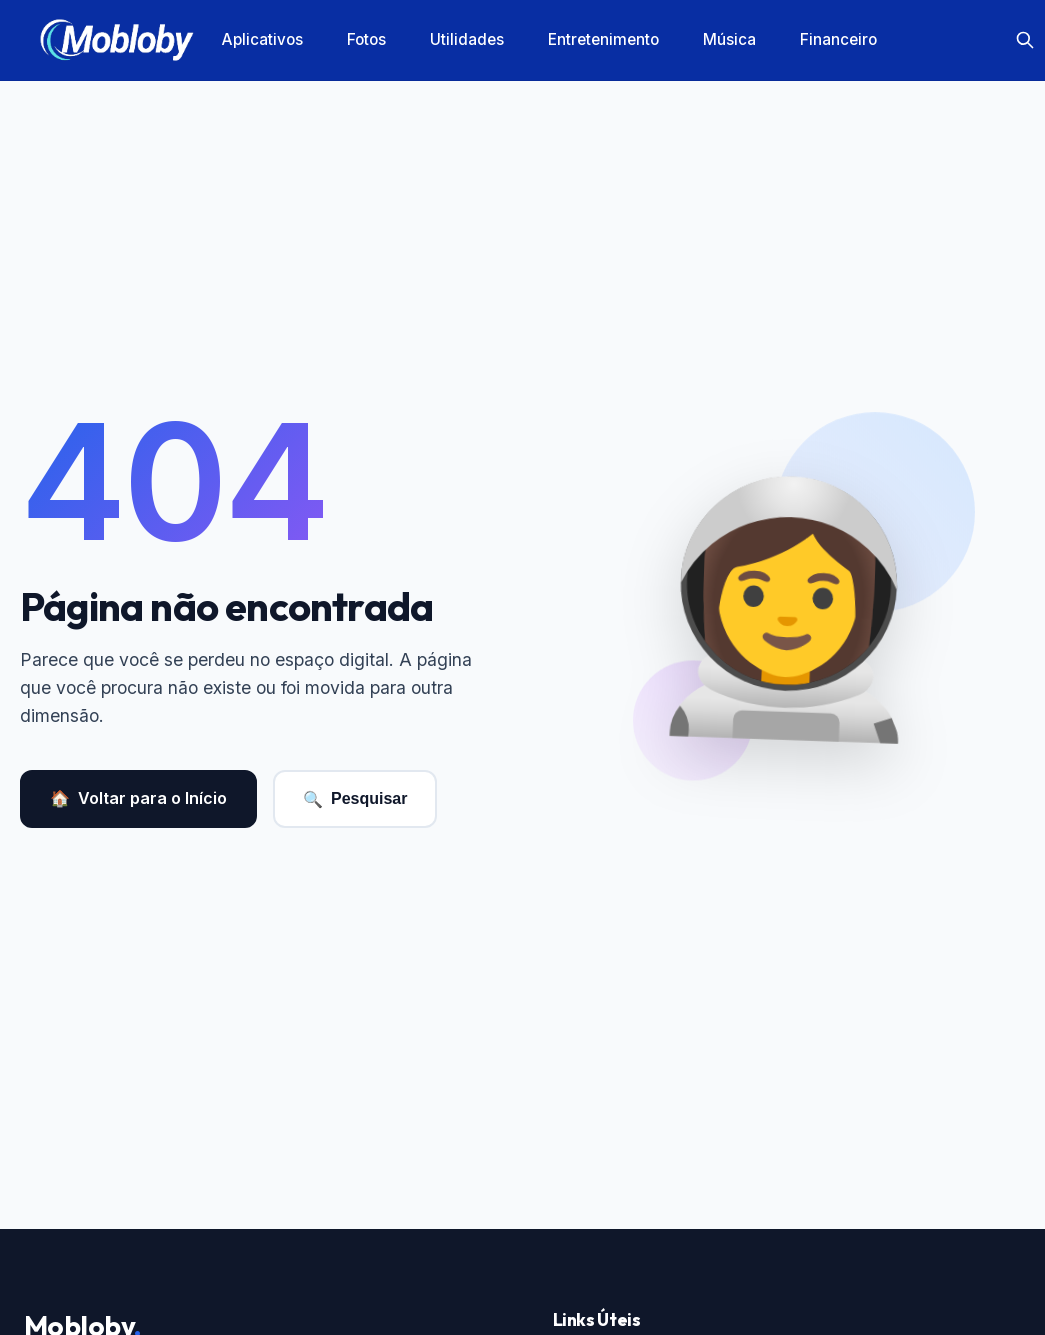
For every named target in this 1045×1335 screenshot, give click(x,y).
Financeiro (838, 39)
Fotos (366, 39)
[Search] (1025, 40)
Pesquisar (355, 799)
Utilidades (467, 39)
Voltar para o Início (138, 799)
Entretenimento (603, 39)
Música (729, 39)
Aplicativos (262, 39)
